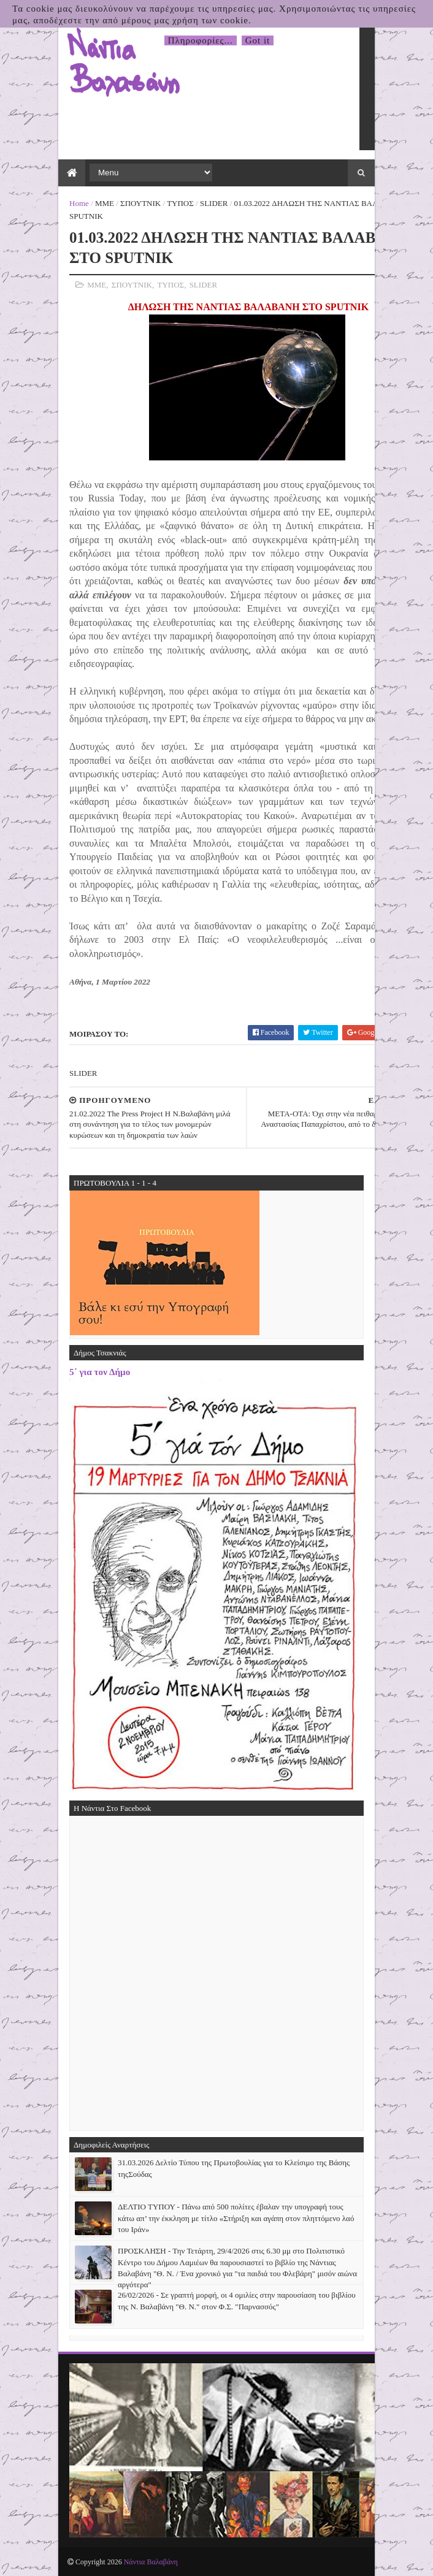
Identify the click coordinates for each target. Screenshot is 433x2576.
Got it (257, 40)
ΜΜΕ (104, 203)
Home (79, 203)
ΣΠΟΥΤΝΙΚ (140, 203)
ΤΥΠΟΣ (180, 203)
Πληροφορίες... (200, 40)
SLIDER (214, 203)
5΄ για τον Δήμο (99, 1371)
